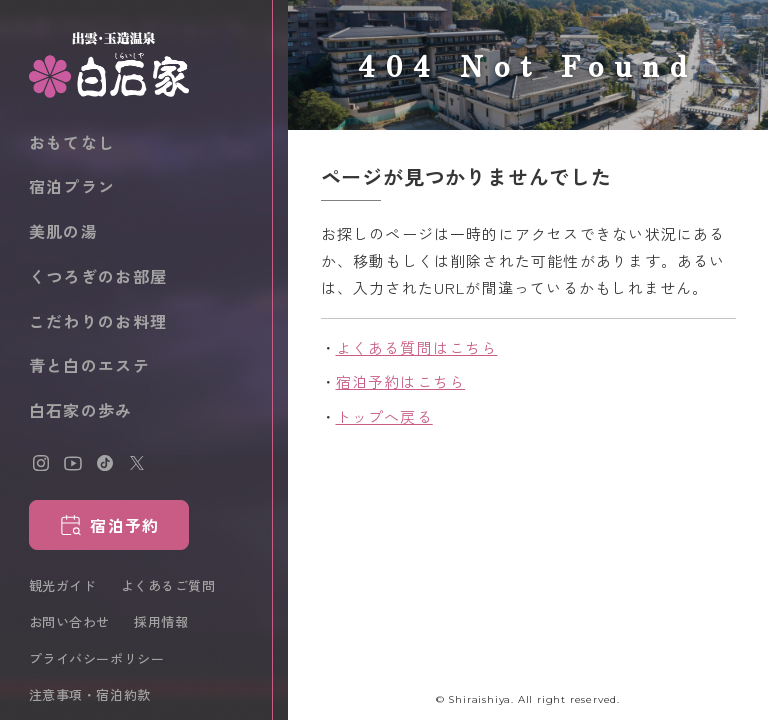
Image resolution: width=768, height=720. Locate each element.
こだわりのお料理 (98, 321)
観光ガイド (63, 585)
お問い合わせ (69, 621)
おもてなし (72, 142)
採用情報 (161, 621)
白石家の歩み (81, 410)
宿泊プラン (72, 186)
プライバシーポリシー (96, 658)
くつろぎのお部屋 (98, 276)
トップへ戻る (384, 416)
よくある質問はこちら (417, 347)
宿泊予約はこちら (401, 381)
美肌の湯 (63, 231)
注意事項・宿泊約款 (90, 694)
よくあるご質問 (168, 585)
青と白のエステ (89, 365)
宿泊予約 (124, 525)
